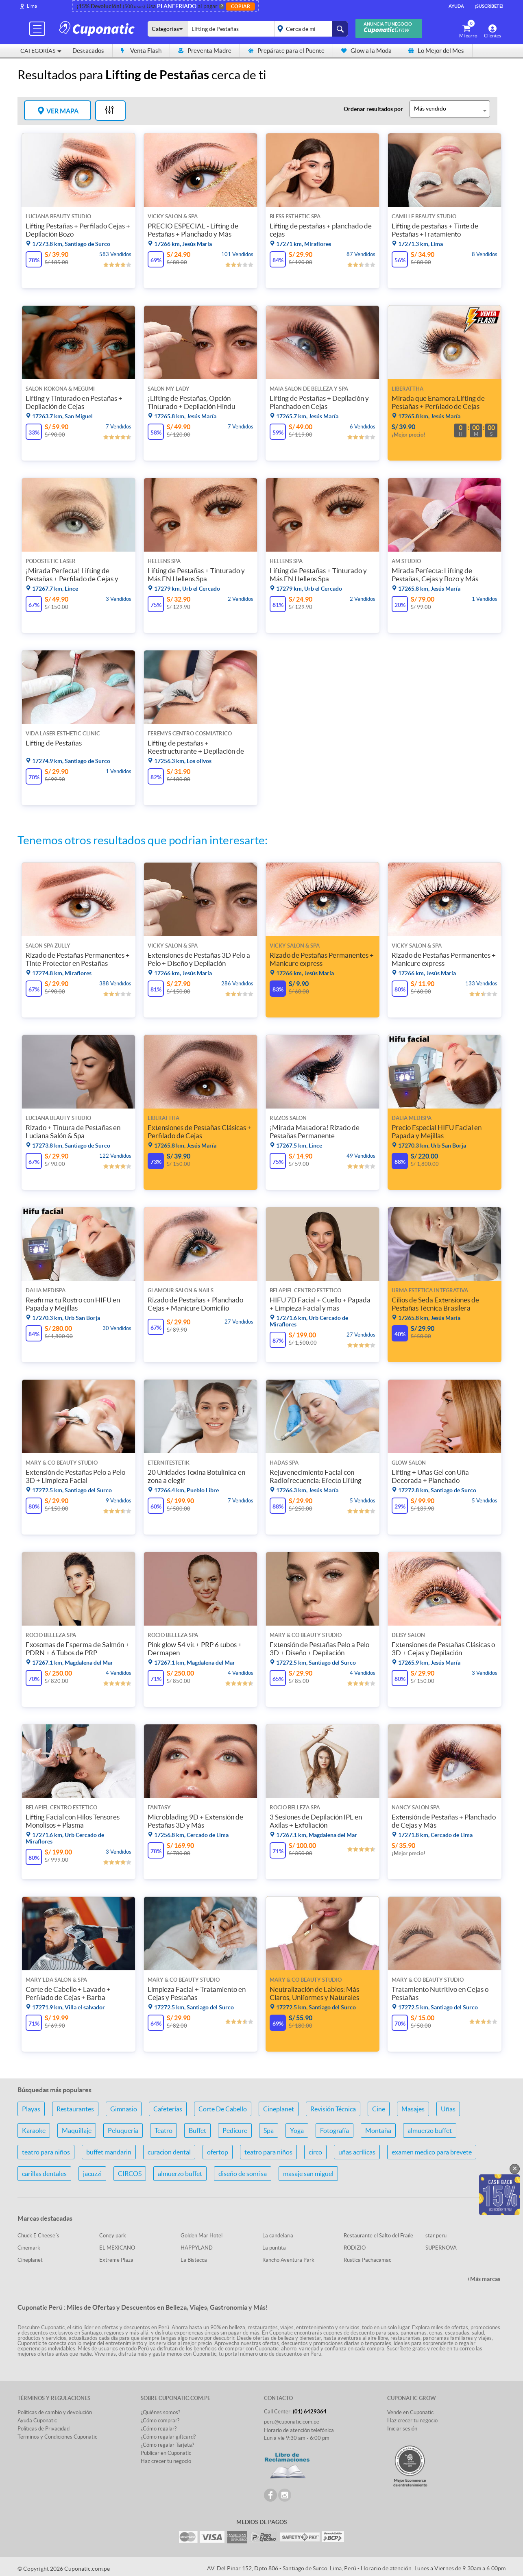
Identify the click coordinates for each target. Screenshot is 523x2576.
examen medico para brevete (432, 2152)
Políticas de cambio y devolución (54, 2412)
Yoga (297, 2130)
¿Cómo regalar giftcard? (168, 2437)
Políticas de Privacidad (43, 2429)
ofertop (217, 2152)
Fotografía (334, 2130)
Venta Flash (141, 50)
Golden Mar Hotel (201, 2236)
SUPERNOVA (441, 2248)
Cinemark (28, 2248)
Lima (32, 6)
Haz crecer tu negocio (166, 2461)
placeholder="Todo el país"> (310, 29)
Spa (269, 2130)
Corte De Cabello (222, 2109)
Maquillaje (77, 2130)
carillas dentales (44, 2173)
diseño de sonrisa (242, 2173)
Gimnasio (123, 2109)
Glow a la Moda (366, 50)
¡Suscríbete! (489, 6)
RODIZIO (355, 2248)
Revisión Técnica (333, 2109)
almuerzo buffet (430, 2130)
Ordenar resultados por (373, 109)
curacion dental (169, 2152)
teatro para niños (46, 2152)
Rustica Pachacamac (367, 2260)
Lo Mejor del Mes (436, 50)
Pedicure (234, 2130)
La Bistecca (194, 2260)
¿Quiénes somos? (160, 2412)
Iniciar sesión (402, 2429)
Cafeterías (167, 2109)
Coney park (112, 2236)
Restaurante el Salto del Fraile (378, 2236)
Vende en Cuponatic (410, 2412)
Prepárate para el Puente (286, 50)
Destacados (88, 50)
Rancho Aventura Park (288, 2260)
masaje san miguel (308, 2173)
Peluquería (123, 2130)
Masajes (413, 2109)
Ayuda (456, 6)
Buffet (197, 2130)
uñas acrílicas (356, 2152)
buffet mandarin (108, 2152)
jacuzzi (92, 2173)
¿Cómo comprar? (160, 2420)
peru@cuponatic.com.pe (291, 2422)
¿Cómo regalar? (159, 2429)
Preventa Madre (204, 50)
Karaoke (34, 2130)
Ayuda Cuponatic (37, 2420)
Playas (31, 2109)
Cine (378, 2109)
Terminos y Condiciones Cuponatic (57, 2437)
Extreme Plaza (116, 2260)
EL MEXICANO (117, 2248)
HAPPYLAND (197, 2248)
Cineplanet (278, 2109)
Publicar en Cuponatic (166, 2453)
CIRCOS (130, 2173)
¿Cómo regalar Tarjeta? (167, 2445)
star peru (436, 2236)
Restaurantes (75, 2109)
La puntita (274, 2248)
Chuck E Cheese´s (38, 2236)
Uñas (448, 2109)
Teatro (163, 2130)
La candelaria (277, 2236)
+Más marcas (483, 2279)
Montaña (378, 2130)
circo (315, 2152)
